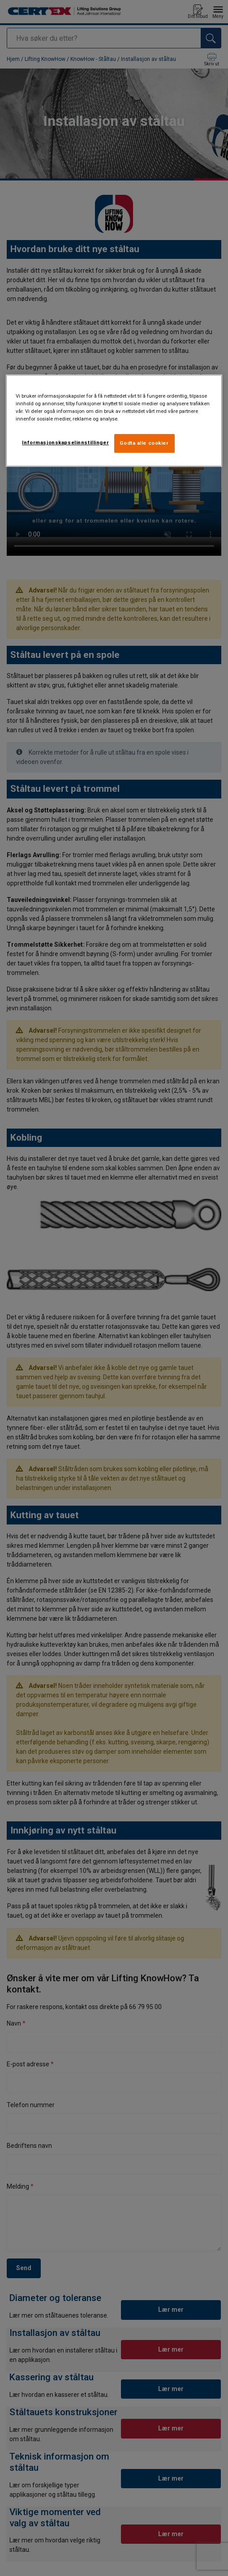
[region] (114, 420)
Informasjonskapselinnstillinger (65, 442)
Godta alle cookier (144, 443)
